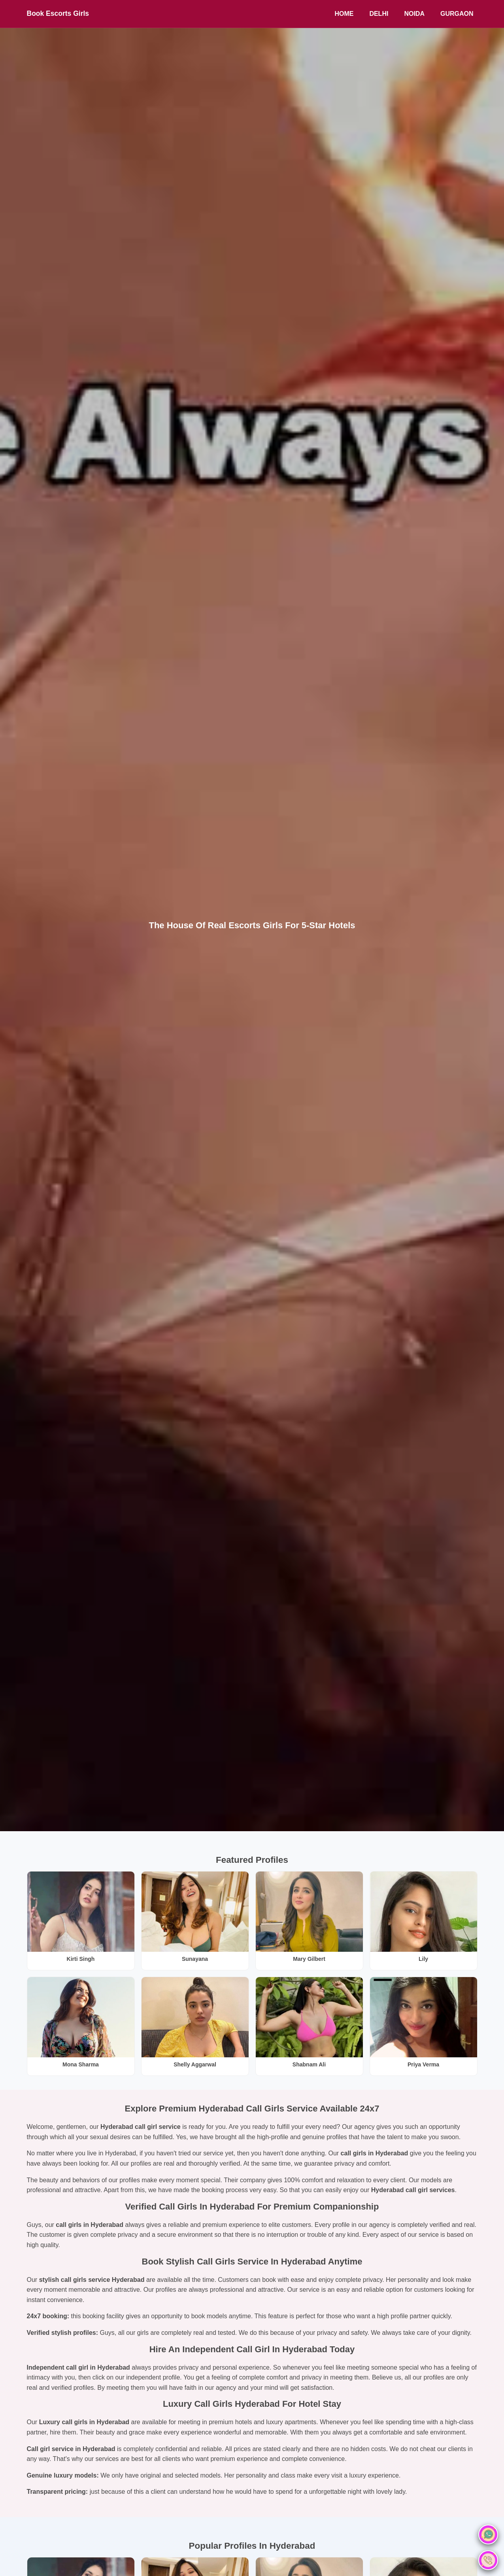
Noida (414, 13)
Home (343, 13)
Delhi (378, 13)
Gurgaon (457, 13)
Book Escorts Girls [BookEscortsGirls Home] (58, 13)
